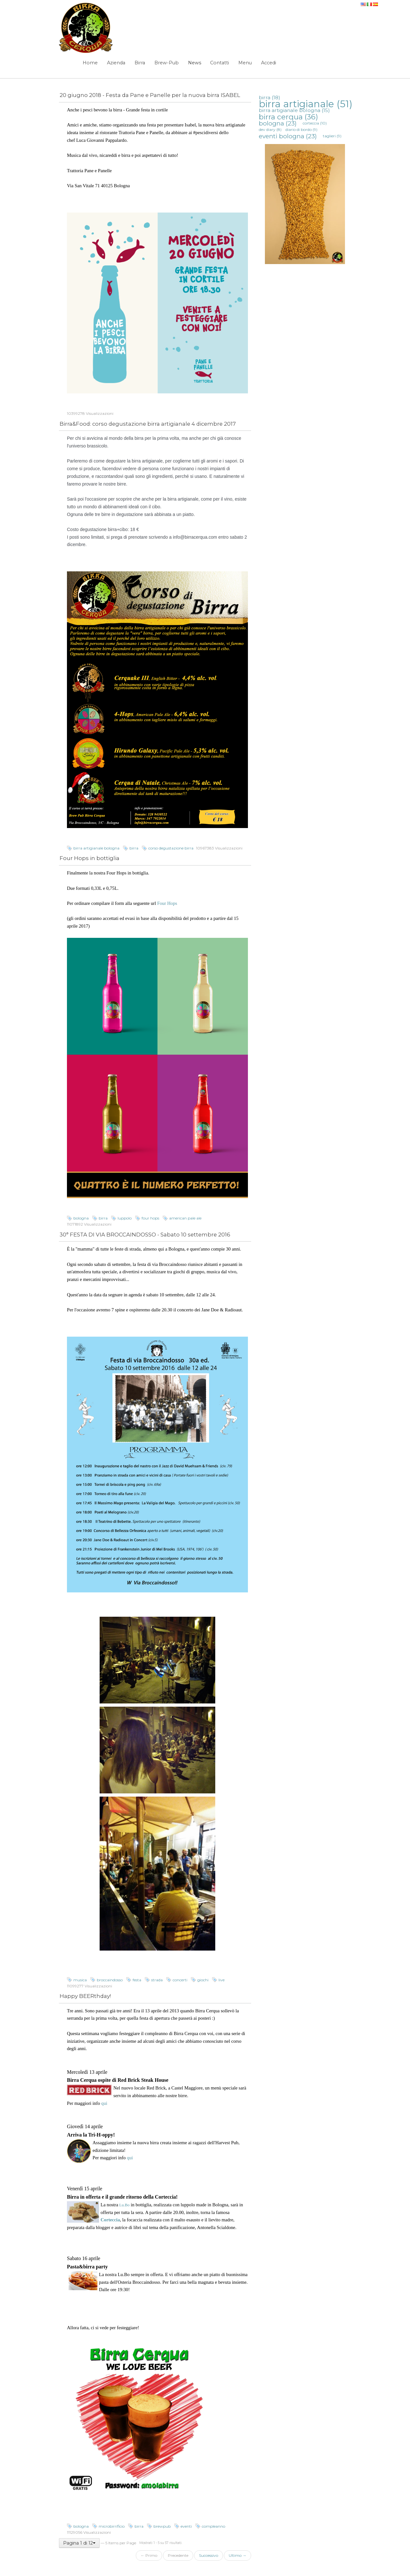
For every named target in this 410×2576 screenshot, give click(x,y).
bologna (81, 1218)
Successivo (208, 2555)
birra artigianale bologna (96, 848)
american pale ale (185, 1218)
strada (157, 1979)
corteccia (315, 123)
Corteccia (110, 2219)
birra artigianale (305, 104)
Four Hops (167, 903)
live (221, 1979)
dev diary (270, 129)
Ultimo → (237, 2555)
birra (133, 848)
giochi (203, 1979)
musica (80, 1979)
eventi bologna (288, 136)
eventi (186, 2526)
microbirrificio (112, 2526)
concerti (180, 1979)
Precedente (178, 2555)
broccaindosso (110, 1979)
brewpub (162, 2526)
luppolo (125, 1218)
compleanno (213, 2526)
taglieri (332, 135)
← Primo (149, 2555)
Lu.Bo (124, 2205)
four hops (150, 1218)
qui (104, 2103)
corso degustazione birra (170, 848)
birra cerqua (288, 116)
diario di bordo (301, 129)
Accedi (268, 63)
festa (137, 1979)
